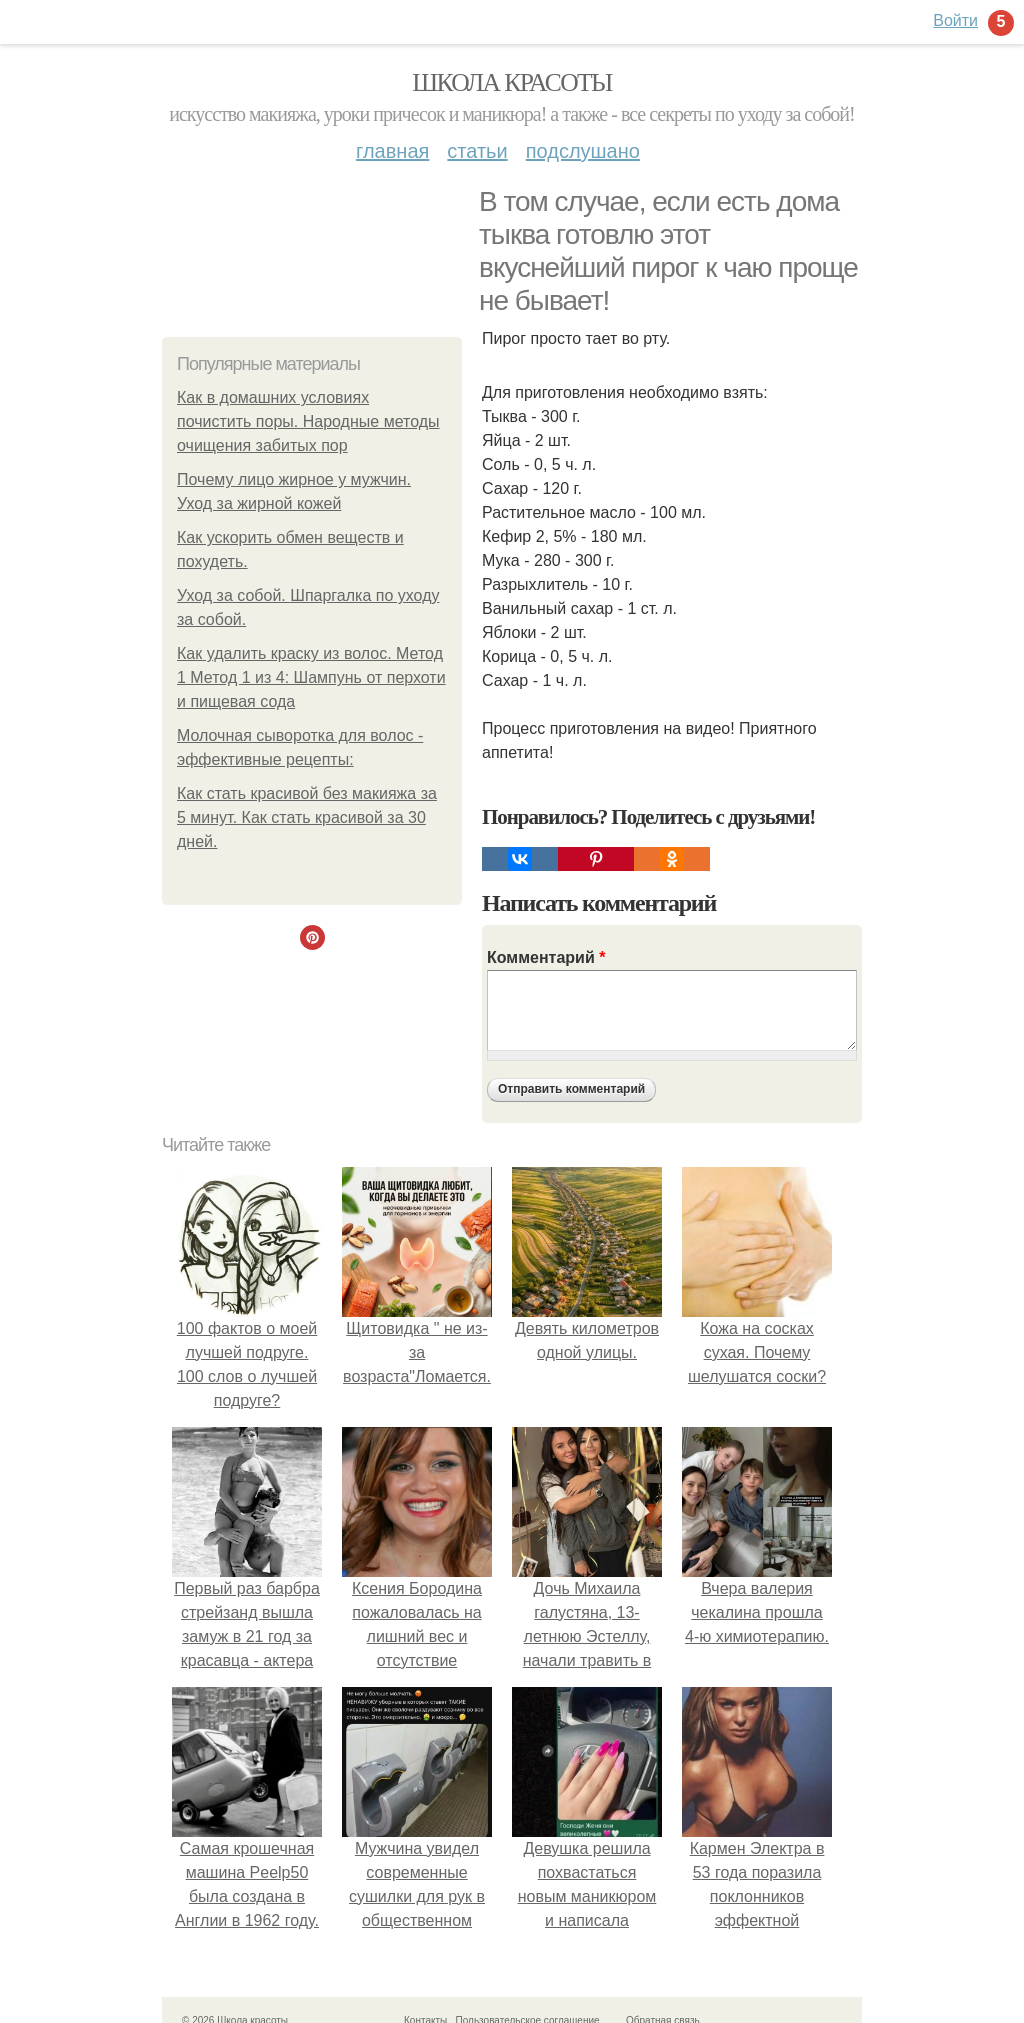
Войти (955, 20)
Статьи (477, 151)
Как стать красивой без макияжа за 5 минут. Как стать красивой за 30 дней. (307, 817)
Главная (392, 151)
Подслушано (583, 151)
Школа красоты (512, 82)
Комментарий (546, 957)
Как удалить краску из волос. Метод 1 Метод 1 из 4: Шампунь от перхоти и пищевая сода (311, 677)
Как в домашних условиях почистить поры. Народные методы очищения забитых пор (308, 421)
